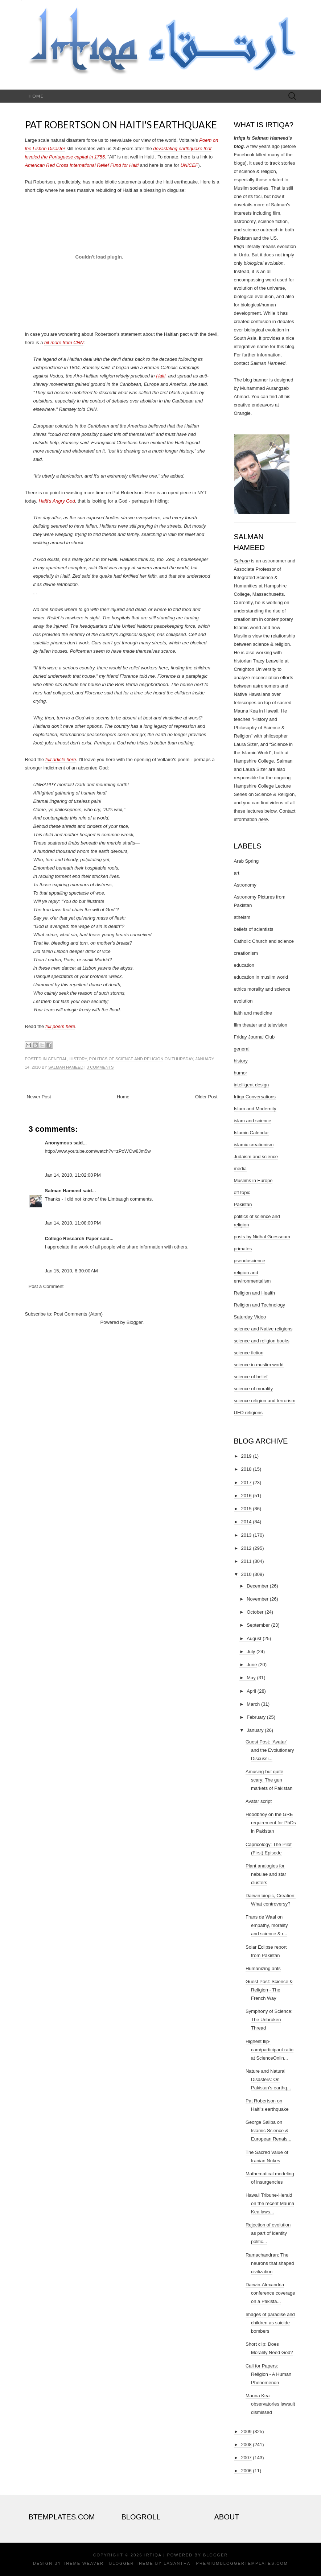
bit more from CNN (63, 342)
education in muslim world (261, 977)
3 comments (100, 1067)
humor (240, 1073)
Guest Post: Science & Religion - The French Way (269, 1990)
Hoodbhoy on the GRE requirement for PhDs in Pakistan (271, 1823)
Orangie (242, 413)
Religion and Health (254, 1293)
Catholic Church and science (264, 941)
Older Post (206, 1096)
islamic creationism (254, 1144)
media (240, 1168)
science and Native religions (263, 1329)
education (244, 965)
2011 (246, 1561)
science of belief (251, 1376)
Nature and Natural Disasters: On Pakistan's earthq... (268, 2079)
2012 (246, 1548)
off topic (242, 1192)
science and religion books (261, 1340)
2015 (246, 1508)
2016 (246, 1495)
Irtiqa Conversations (255, 1096)
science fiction (249, 1352)
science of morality (253, 1388)
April (251, 1691)
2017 (246, 1482)
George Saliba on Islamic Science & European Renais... (268, 2130)
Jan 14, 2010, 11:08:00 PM (73, 1223)
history (78, 1059)
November (257, 1599)
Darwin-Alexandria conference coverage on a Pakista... (270, 2293)
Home (36, 96)
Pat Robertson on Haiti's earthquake (121, 125)
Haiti (160, 376)
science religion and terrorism (265, 1400)
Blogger (135, 1322)
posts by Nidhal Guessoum (262, 1236)
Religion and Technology (259, 1305)
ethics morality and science (262, 989)
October (255, 1612)
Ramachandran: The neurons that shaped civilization (270, 2263)
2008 (246, 2444)
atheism (242, 917)
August (254, 1638)
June (252, 1664)
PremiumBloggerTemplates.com (242, 2563)
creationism (246, 953)
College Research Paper (72, 1238)
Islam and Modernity (255, 1108)
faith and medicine (253, 1013)
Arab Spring (246, 861)
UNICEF (189, 165)
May (251, 1677)
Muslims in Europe (253, 1180)
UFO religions (248, 1412)
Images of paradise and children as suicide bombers (270, 2323)
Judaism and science (256, 1156)
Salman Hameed (65, 1067)
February (256, 1717)
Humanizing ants (263, 1968)
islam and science (252, 1120)
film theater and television (260, 1025)
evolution (243, 1001)
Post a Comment (46, 1286)
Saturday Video (250, 1317)
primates (243, 1248)
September (258, 1625)
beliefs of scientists (253, 929)
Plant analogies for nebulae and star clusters (266, 1874)
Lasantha (177, 2563)
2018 (246, 1469)
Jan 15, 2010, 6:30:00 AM (71, 1270)
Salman (242, 561)
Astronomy (245, 885)
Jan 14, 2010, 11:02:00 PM (73, 1175)
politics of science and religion (126, 1059)
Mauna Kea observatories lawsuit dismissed (270, 2404)
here (263, 819)
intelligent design (251, 1084)
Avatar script (259, 1801)
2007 (246, 2457)
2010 (246, 1574)
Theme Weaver (83, 2563)
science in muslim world (259, 1364)
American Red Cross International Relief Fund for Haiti (82, 165)
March (253, 1704)
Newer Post (39, 1096)
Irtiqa (153, 2555)
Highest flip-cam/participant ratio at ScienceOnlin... (269, 2050)
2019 (246, 1456)
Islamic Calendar (251, 1132)
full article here (60, 759)
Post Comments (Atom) (78, 1314)
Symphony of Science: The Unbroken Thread (269, 2020)
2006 (246, 2470)
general (57, 1059)
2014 (246, 1521)
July (251, 1651)
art (236, 873)
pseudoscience (250, 1260)
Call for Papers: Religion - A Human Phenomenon (268, 2374)
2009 (246, 2431)
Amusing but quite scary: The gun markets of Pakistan (269, 1780)
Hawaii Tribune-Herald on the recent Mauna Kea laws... (270, 2203)
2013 (246, 1535)
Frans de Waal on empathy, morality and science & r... (267, 1925)
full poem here (60, 1026)
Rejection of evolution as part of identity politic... (268, 2233)
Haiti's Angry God (57, 501)
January (255, 1730)
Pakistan (243, 1204)
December (257, 1586)
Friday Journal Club (254, 1037)
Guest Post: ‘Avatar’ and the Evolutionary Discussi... (270, 1750)
